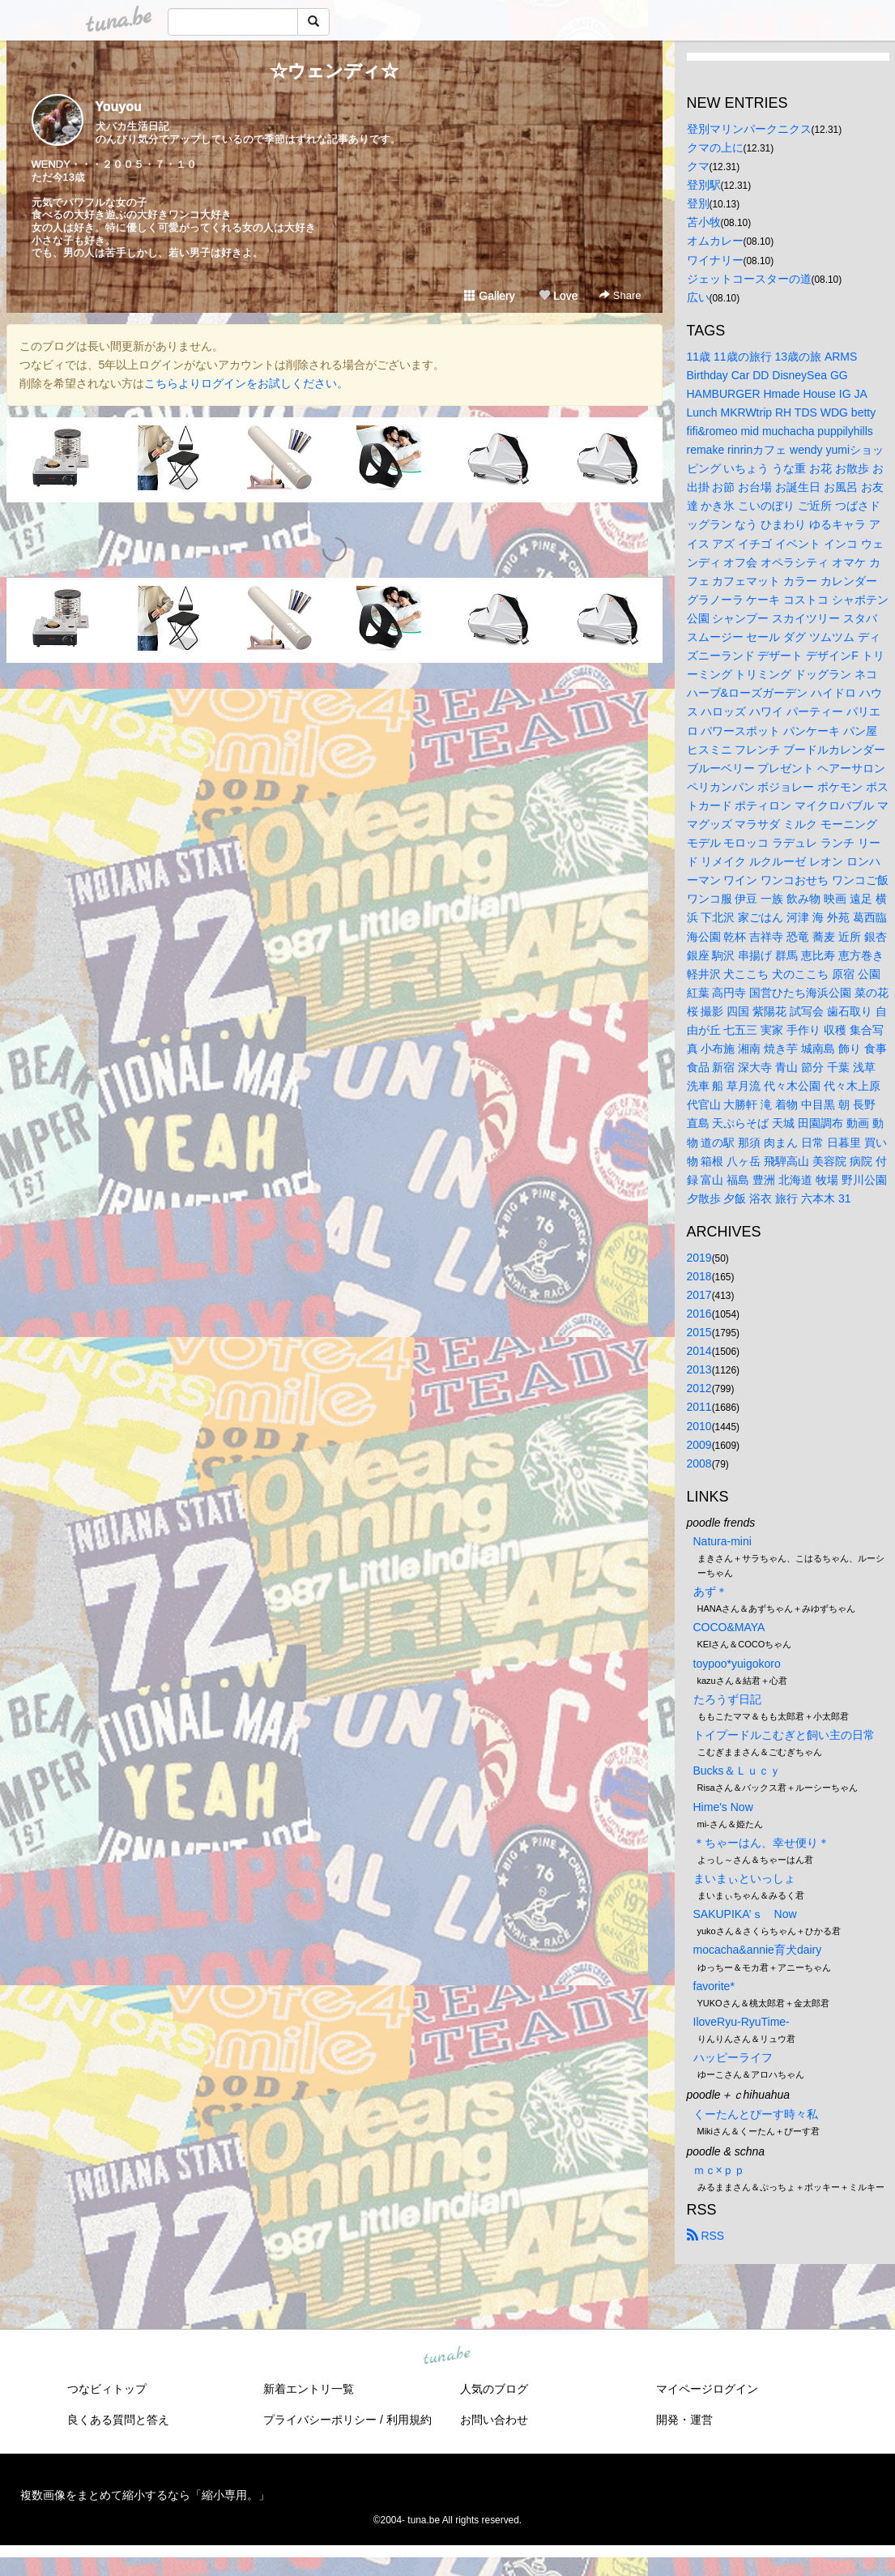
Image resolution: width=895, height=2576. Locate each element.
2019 (699, 1257)
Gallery (489, 295)
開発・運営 (684, 2419)
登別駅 (704, 184)
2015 (699, 1332)
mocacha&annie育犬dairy (757, 1949)
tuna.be (447, 2356)
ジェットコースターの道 (749, 278)
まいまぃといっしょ (744, 1878)
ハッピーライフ (733, 2057)
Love (558, 295)
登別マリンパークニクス (749, 128)
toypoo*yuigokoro (737, 1663)
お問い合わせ (494, 2419)
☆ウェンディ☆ (334, 71)
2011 (699, 1406)
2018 (699, 1276)
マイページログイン (707, 2388)
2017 (699, 1294)
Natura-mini (722, 1541)
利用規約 (409, 2419)
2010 (699, 1426)
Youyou (119, 106)
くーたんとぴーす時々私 (755, 2114)
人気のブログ (494, 2388)
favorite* (714, 1986)
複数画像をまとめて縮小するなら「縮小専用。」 (145, 2494)
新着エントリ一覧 (308, 2388)
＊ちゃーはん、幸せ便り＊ (761, 1842)
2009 (699, 1444)
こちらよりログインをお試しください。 (246, 383)
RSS (706, 2235)
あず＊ (710, 1591)
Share (620, 295)
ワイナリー (715, 260)
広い (698, 297)
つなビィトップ (107, 2388)
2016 (699, 1313)
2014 (699, 1350)
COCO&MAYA (729, 1627)
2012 (699, 1388)
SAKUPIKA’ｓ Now (745, 1913)
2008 (699, 1463)
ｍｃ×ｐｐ (719, 2170)
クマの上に (715, 147)
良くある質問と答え (118, 2419)
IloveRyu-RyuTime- (741, 2021)
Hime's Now (723, 1807)
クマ (698, 166)
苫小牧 (704, 222)
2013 (699, 1369)
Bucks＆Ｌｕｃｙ (737, 1770)
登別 (698, 203)
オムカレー (715, 240)
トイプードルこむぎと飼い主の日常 (784, 1734)
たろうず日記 (727, 1699)
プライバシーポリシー (320, 2419)
